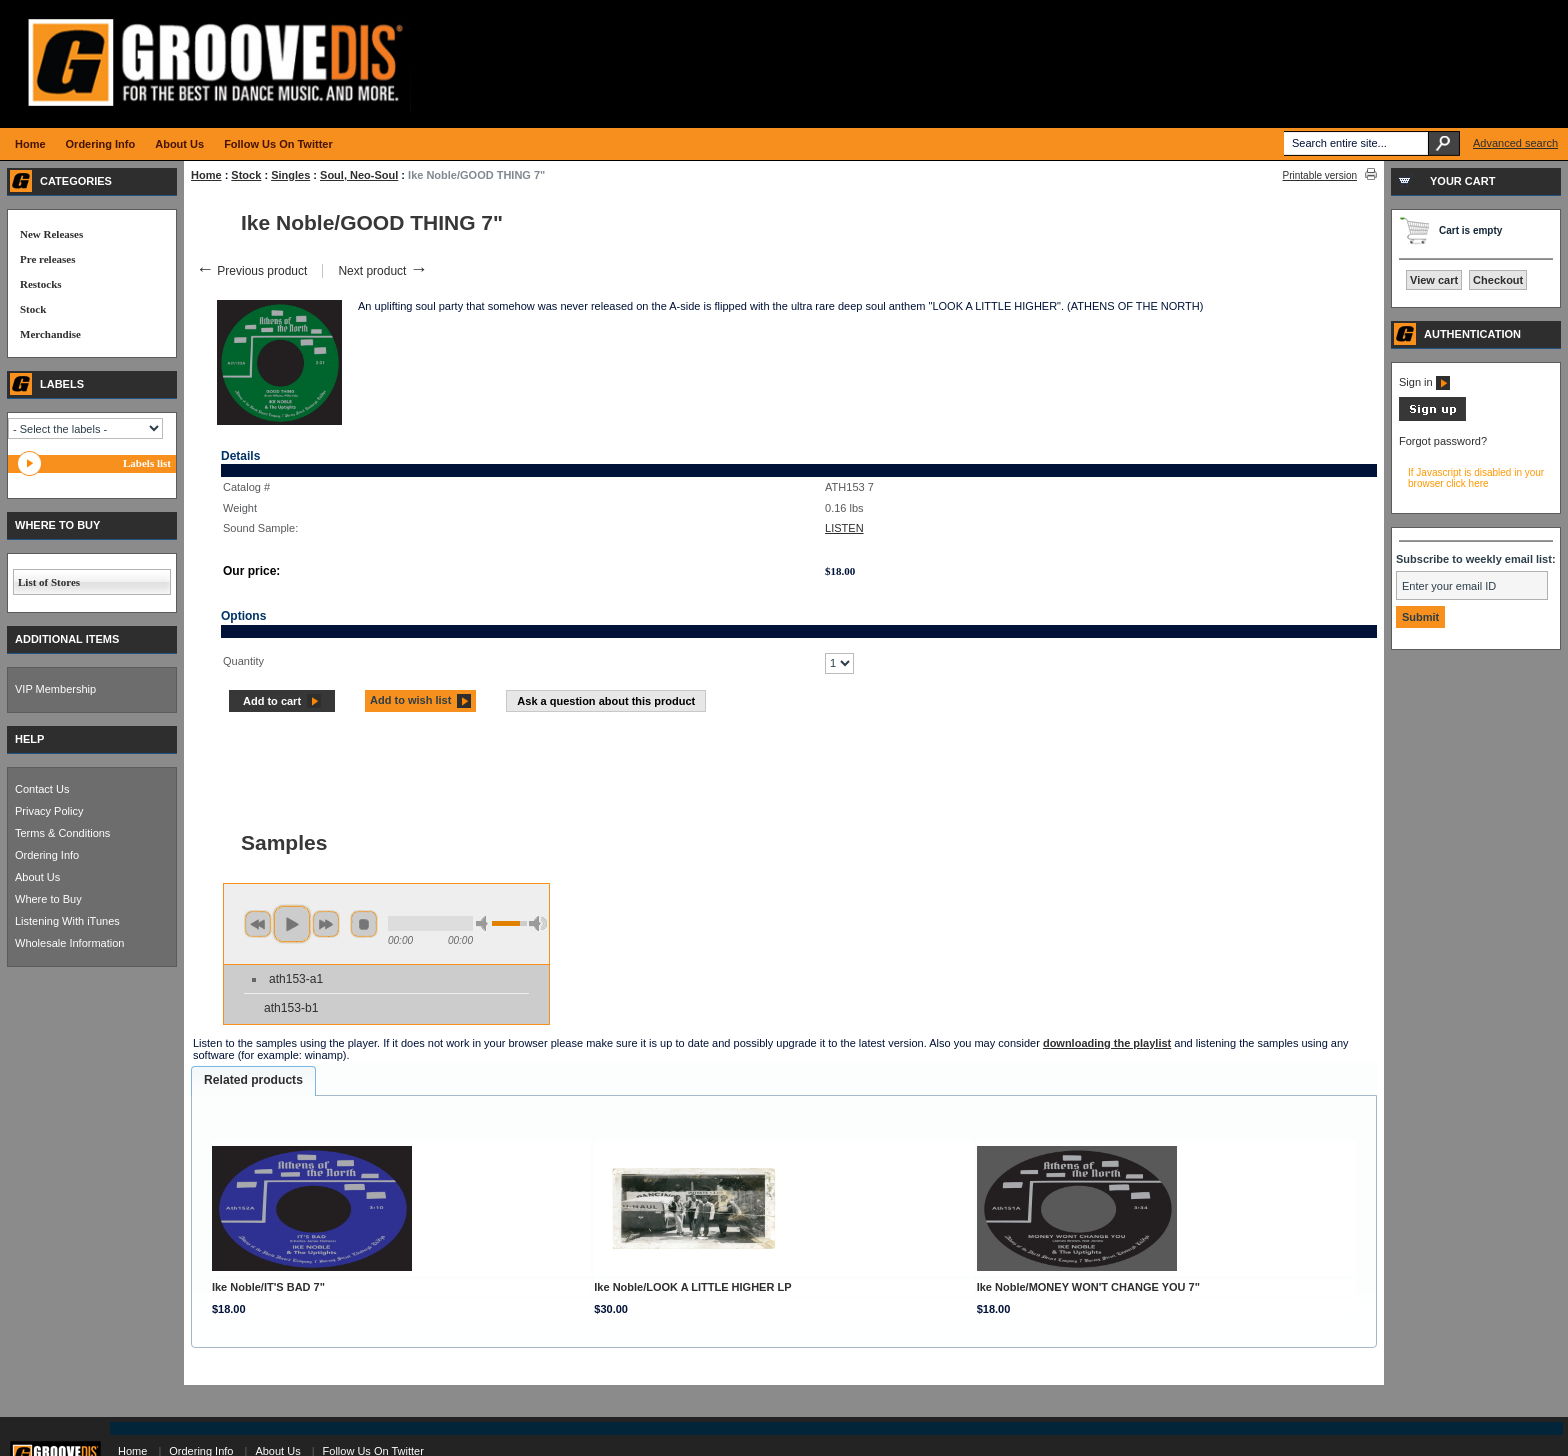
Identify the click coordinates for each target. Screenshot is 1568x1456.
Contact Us (42, 789)
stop (364, 924)
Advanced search (1515, 143)
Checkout (1498, 280)
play (292, 924)
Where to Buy (48, 899)
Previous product (251, 271)
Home (206, 175)
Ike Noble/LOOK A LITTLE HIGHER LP (692, 1287)
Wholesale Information (69, 943)
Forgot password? (1443, 441)
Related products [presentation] (253, 1080)
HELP (29, 739)
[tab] (253, 1081)
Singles (290, 175)
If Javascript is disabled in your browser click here (1476, 478)
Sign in (1424, 382)
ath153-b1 (291, 1008)
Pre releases (47, 259)
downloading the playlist (1107, 1043)
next (326, 924)
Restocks (41, 284)
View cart (1434, 280)
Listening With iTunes (67, 921)
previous (258, 924)
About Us (37, 877)
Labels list (147, 463)
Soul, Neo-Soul (359, 175)
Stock (246, 175)
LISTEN (844, 528)
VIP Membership (55, 689)
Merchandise (50, 334)
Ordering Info (47, 855)
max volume (538, 923)
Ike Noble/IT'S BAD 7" (268, 1287)
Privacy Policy (49, 811)
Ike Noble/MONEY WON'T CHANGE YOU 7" (1088, 1287)
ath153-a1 (296, 979)
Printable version (1320, 175)
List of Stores (49, 582)
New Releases (51, 234)
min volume (485, 923)
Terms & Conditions (62, 833)
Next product (382, 271)
